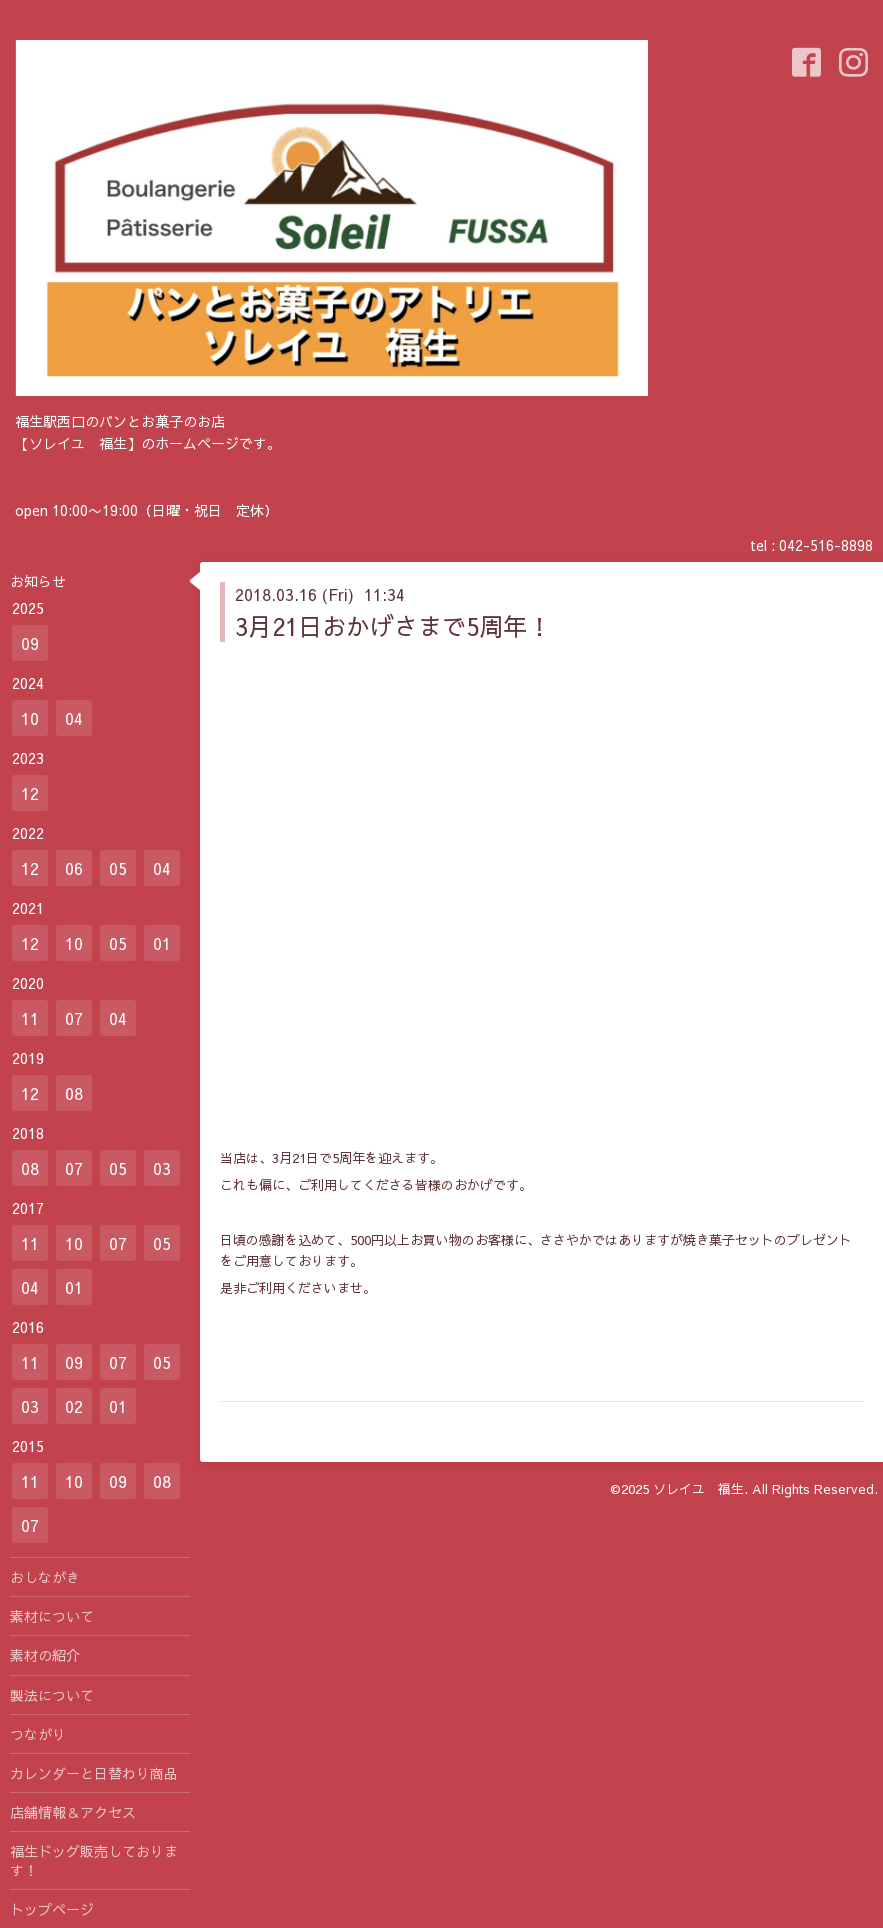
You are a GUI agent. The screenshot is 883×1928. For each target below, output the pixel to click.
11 (30, 1018)
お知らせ (38, 581)
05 (118, 868)
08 (74, 1093)
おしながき (45, 1577)
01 (162, 943)
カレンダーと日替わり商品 (94, 1773)
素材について (52, 1616)
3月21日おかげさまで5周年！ (393, 626)
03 (162, 1168)
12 (30, 793)
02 (74, 1406)
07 (74, 1018)
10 (30, 718)
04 (74, 718)
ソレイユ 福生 (698, 1489)
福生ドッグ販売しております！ (94, 1860)
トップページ (52, 1909)
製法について (52, 1695)
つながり (38, 1734)
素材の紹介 (45, 1655)
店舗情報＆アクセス (73, 1812)
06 (74, 868)
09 (30, 643)
